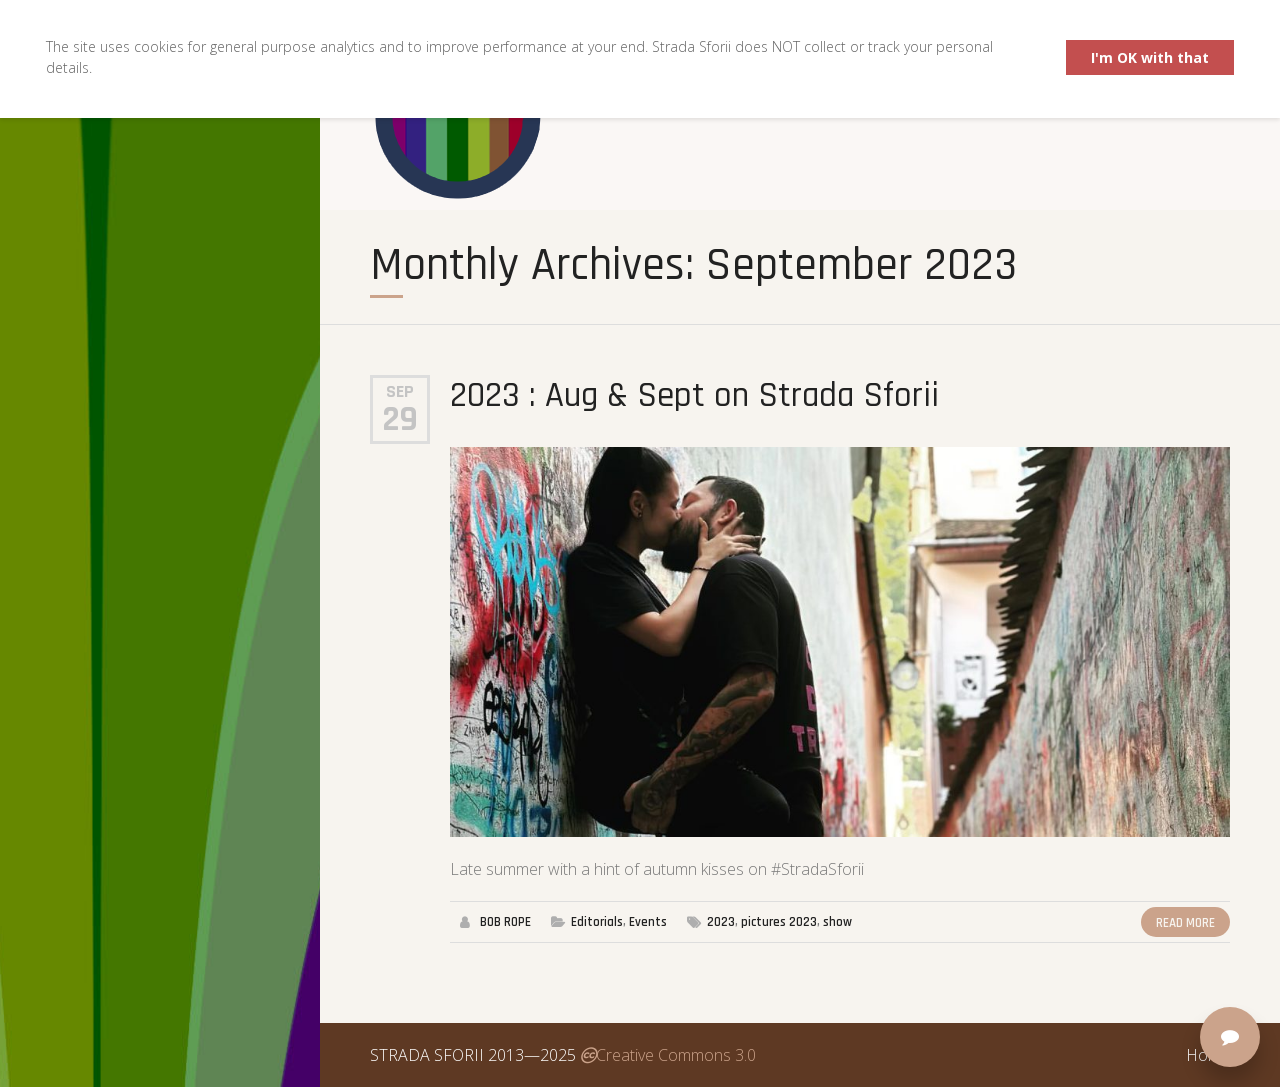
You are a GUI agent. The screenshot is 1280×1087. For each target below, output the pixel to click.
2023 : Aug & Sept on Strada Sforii (694, 395)
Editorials (597, 922)
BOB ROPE (505, 922)
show (837, 922)
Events (648, 922)
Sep (400, 391)
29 (400, 420)
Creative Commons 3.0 (668, 1055)
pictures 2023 (779, 922)
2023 (721, 922)
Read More (1185, 923)
